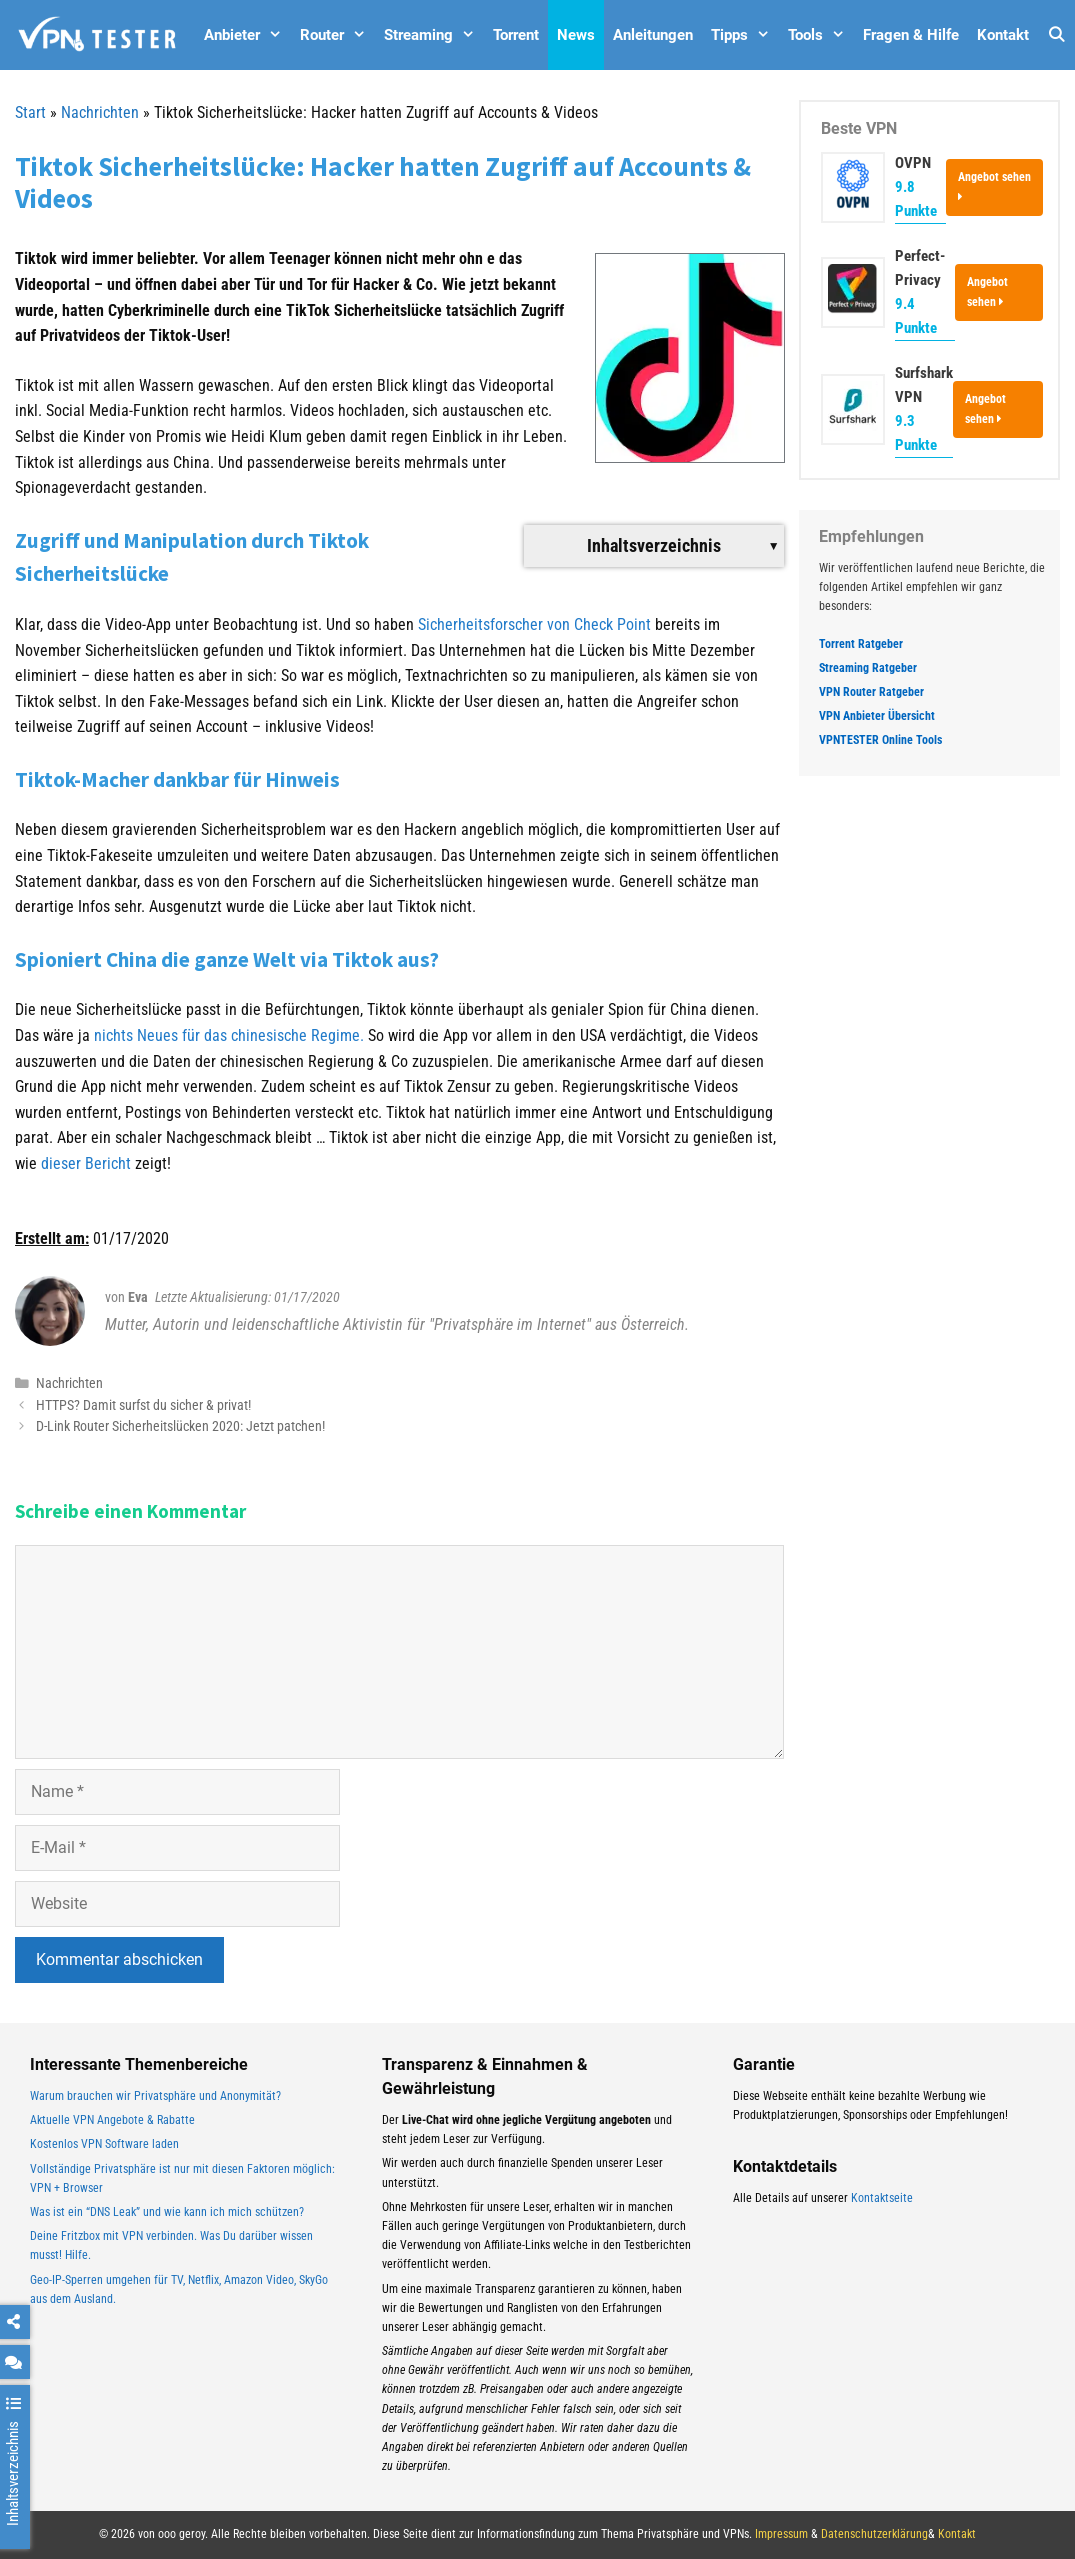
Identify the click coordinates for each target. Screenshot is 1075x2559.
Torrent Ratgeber (861, 644)
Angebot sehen (994, 186)
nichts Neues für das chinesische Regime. (231, 1035)
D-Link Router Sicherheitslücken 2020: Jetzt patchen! (180, 1426)
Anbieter (247, 35)
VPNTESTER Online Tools (880, 740)
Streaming (434, 35)
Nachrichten (100, 112)
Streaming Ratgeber (868, 668)
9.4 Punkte (916, 316)
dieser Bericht (86, 1163)
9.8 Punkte (916, 199)
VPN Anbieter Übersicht (877, 716)
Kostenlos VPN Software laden (104, 2144)
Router (337, 35)
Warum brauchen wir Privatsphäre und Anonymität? (155, 2096)
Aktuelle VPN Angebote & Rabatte (112, 2120)
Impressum (781, 2534)
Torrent (516, 35)
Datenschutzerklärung (874, 2534)
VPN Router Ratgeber (871, 692)
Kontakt (1003, 35)
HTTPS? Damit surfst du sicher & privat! (143, 1405)
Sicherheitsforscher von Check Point (536, 624)
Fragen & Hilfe (911, 35)
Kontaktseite (882, 2198)
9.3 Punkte (916, 433)
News (576, 35)
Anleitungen (653, 35)
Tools (821, 35)
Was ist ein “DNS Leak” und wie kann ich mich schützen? (167, 2212)
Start (30, 112)
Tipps (745, 35)
